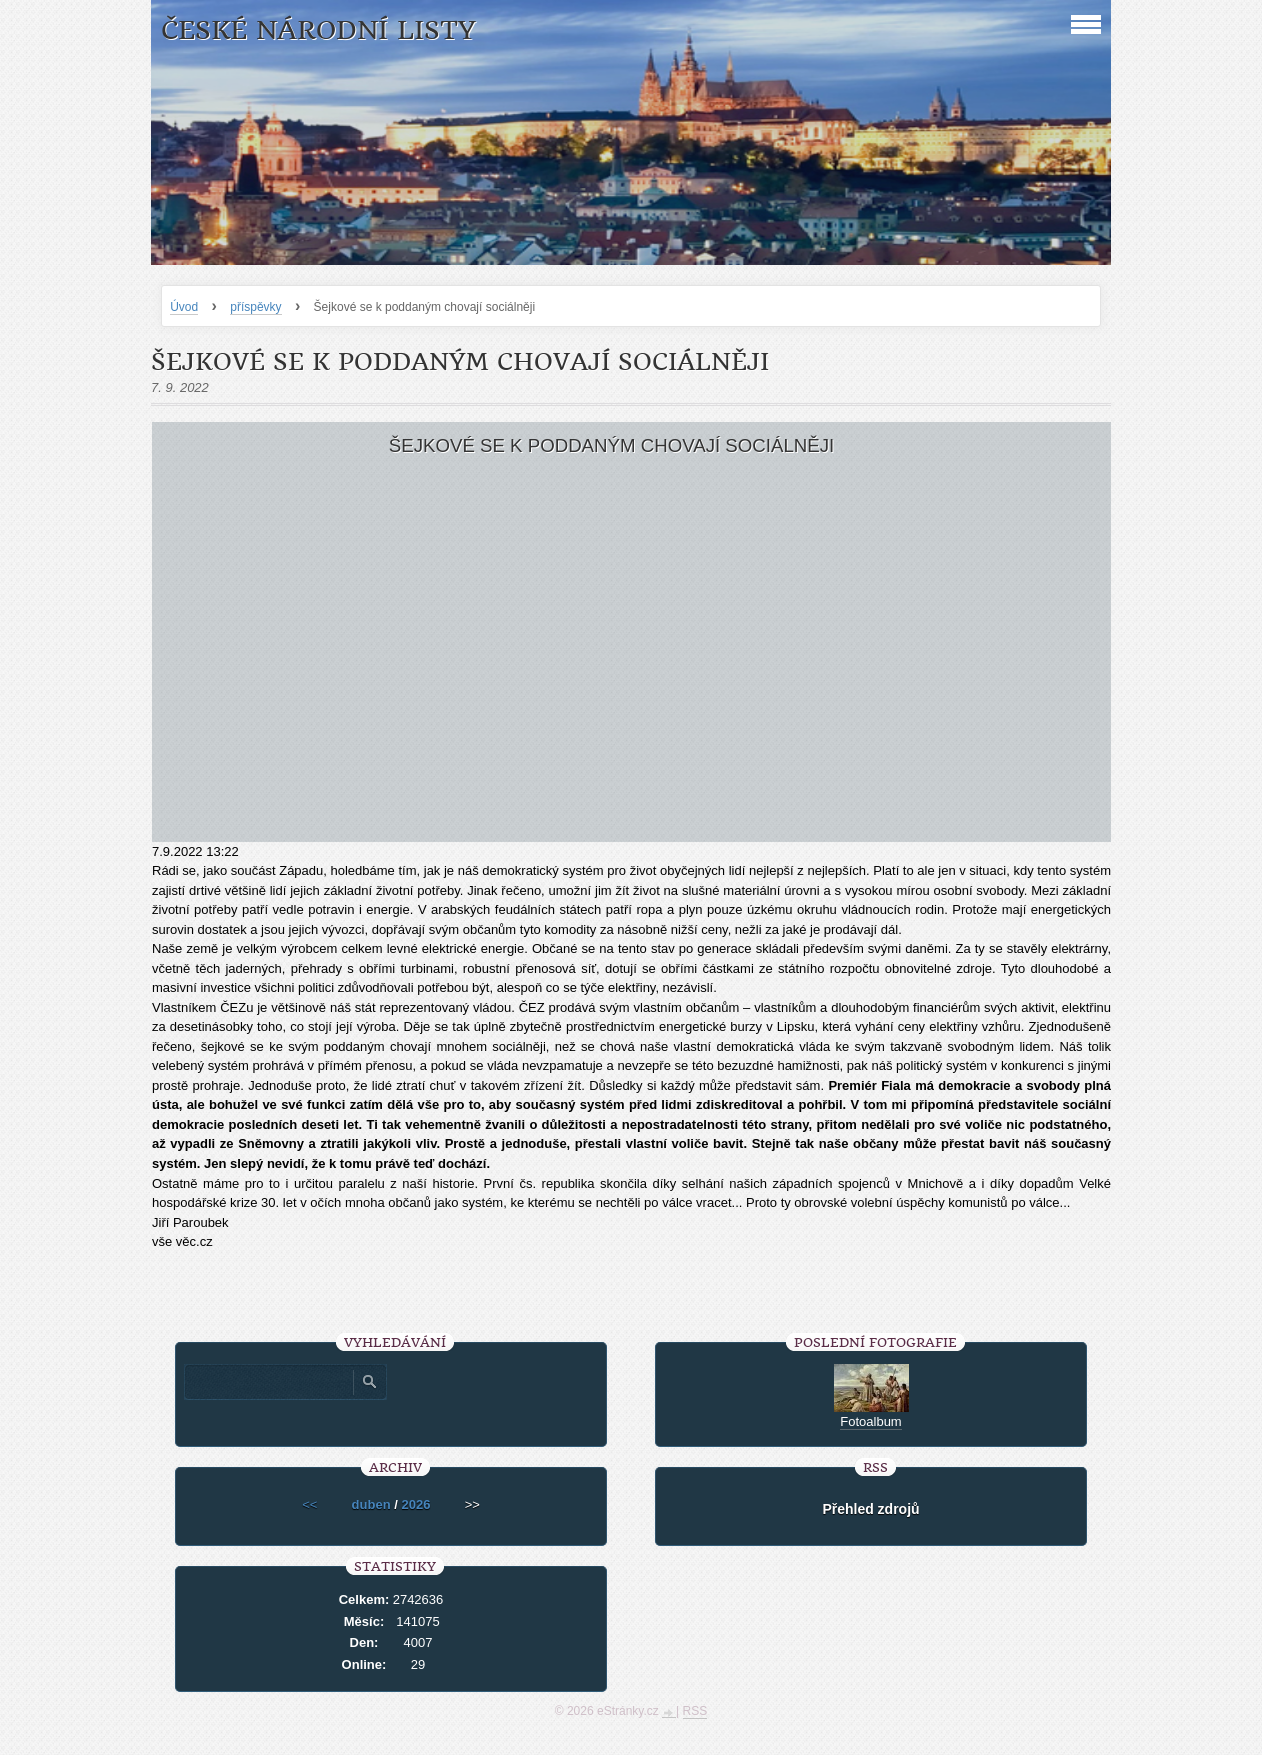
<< (309, 1504)
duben (371, 1504)
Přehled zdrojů (870, 1509)
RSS (695, 1711)
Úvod (184, 307)
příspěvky (255, 307)
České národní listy (318, 30)
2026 (415, 1504)
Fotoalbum (870, 1421)
